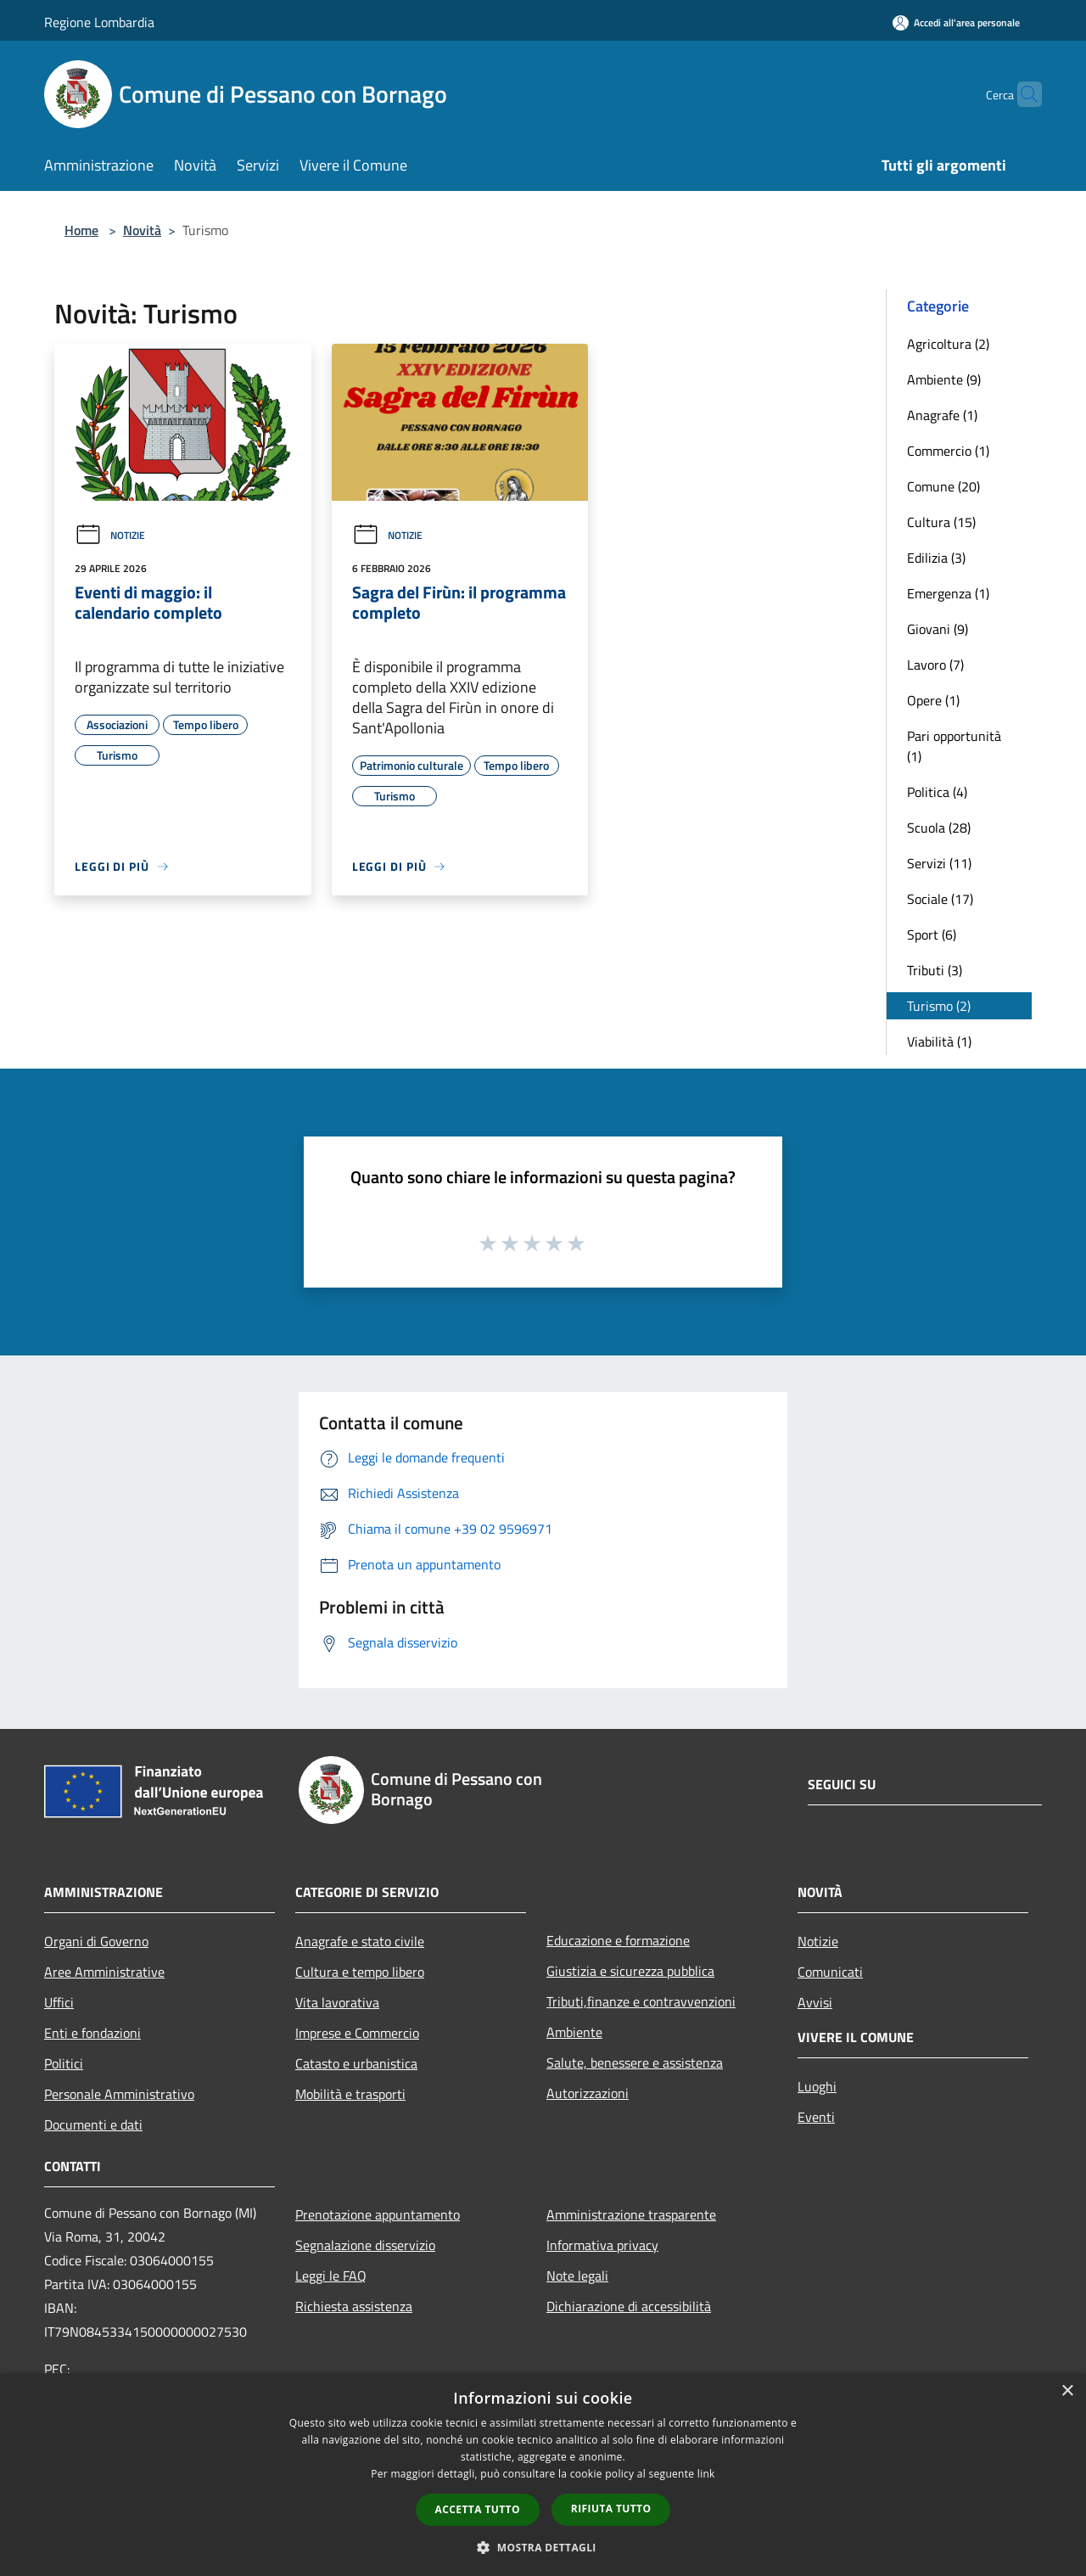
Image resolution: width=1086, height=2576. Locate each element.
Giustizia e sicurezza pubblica (630, 1971)
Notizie (110, 535)
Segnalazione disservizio (365, 2245)
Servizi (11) (939, 863)
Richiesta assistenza (353, 2306)
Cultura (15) (941, 522)
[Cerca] (1021, 94)
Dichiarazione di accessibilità (628, 2306)
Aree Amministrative (104, 1971)
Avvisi (815, 2002)
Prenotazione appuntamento (377, 2214)
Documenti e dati (93, 2124)
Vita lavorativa (337, 2002)
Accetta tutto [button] (477, 2509)
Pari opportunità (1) (954, 746)
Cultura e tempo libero (359, 1971)
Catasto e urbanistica (356, 2063)
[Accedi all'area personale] (956, 22)
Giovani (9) (937, 629)
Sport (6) (931, 934)
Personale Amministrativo (119, 2094)
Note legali (577, 2275)
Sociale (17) (940, 899)
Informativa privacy (602, 2245)
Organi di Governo (96, 1941)
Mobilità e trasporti (350, 2094)
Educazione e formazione (618, 1940)
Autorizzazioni (587, 2093)
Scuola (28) (939, 827)
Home (81, 230)
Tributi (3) (934, 970)
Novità (142, 230)
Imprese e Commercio (357, 2033)
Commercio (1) (948, 451)
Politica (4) (937, 792)
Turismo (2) (939, 1006)
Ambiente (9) (944, 379)
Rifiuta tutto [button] (611, 2508)
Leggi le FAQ (331, 2275)
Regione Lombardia (99, 22)
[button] (543, 2547)
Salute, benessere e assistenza (634, 2062)
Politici (63, 2063)
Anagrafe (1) (942, 415)
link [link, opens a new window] (706, 2474)
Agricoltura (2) (948, 344)
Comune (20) (943, 486)
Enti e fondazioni (92, 2033)
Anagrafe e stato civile (359, 1941)
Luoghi (817, 2086)
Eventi (816, 2117)
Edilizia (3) (936, 557)
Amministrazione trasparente (631, 2214)
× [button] (1067, 2391)
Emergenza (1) (948, 593)
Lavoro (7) (935, 664)
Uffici (59, 2002)
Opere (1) (933, 700)
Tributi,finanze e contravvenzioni (641, 2001)
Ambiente (574, 2032)
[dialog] (543, 2474)
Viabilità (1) (939, 1041)
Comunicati (830, 1971)
